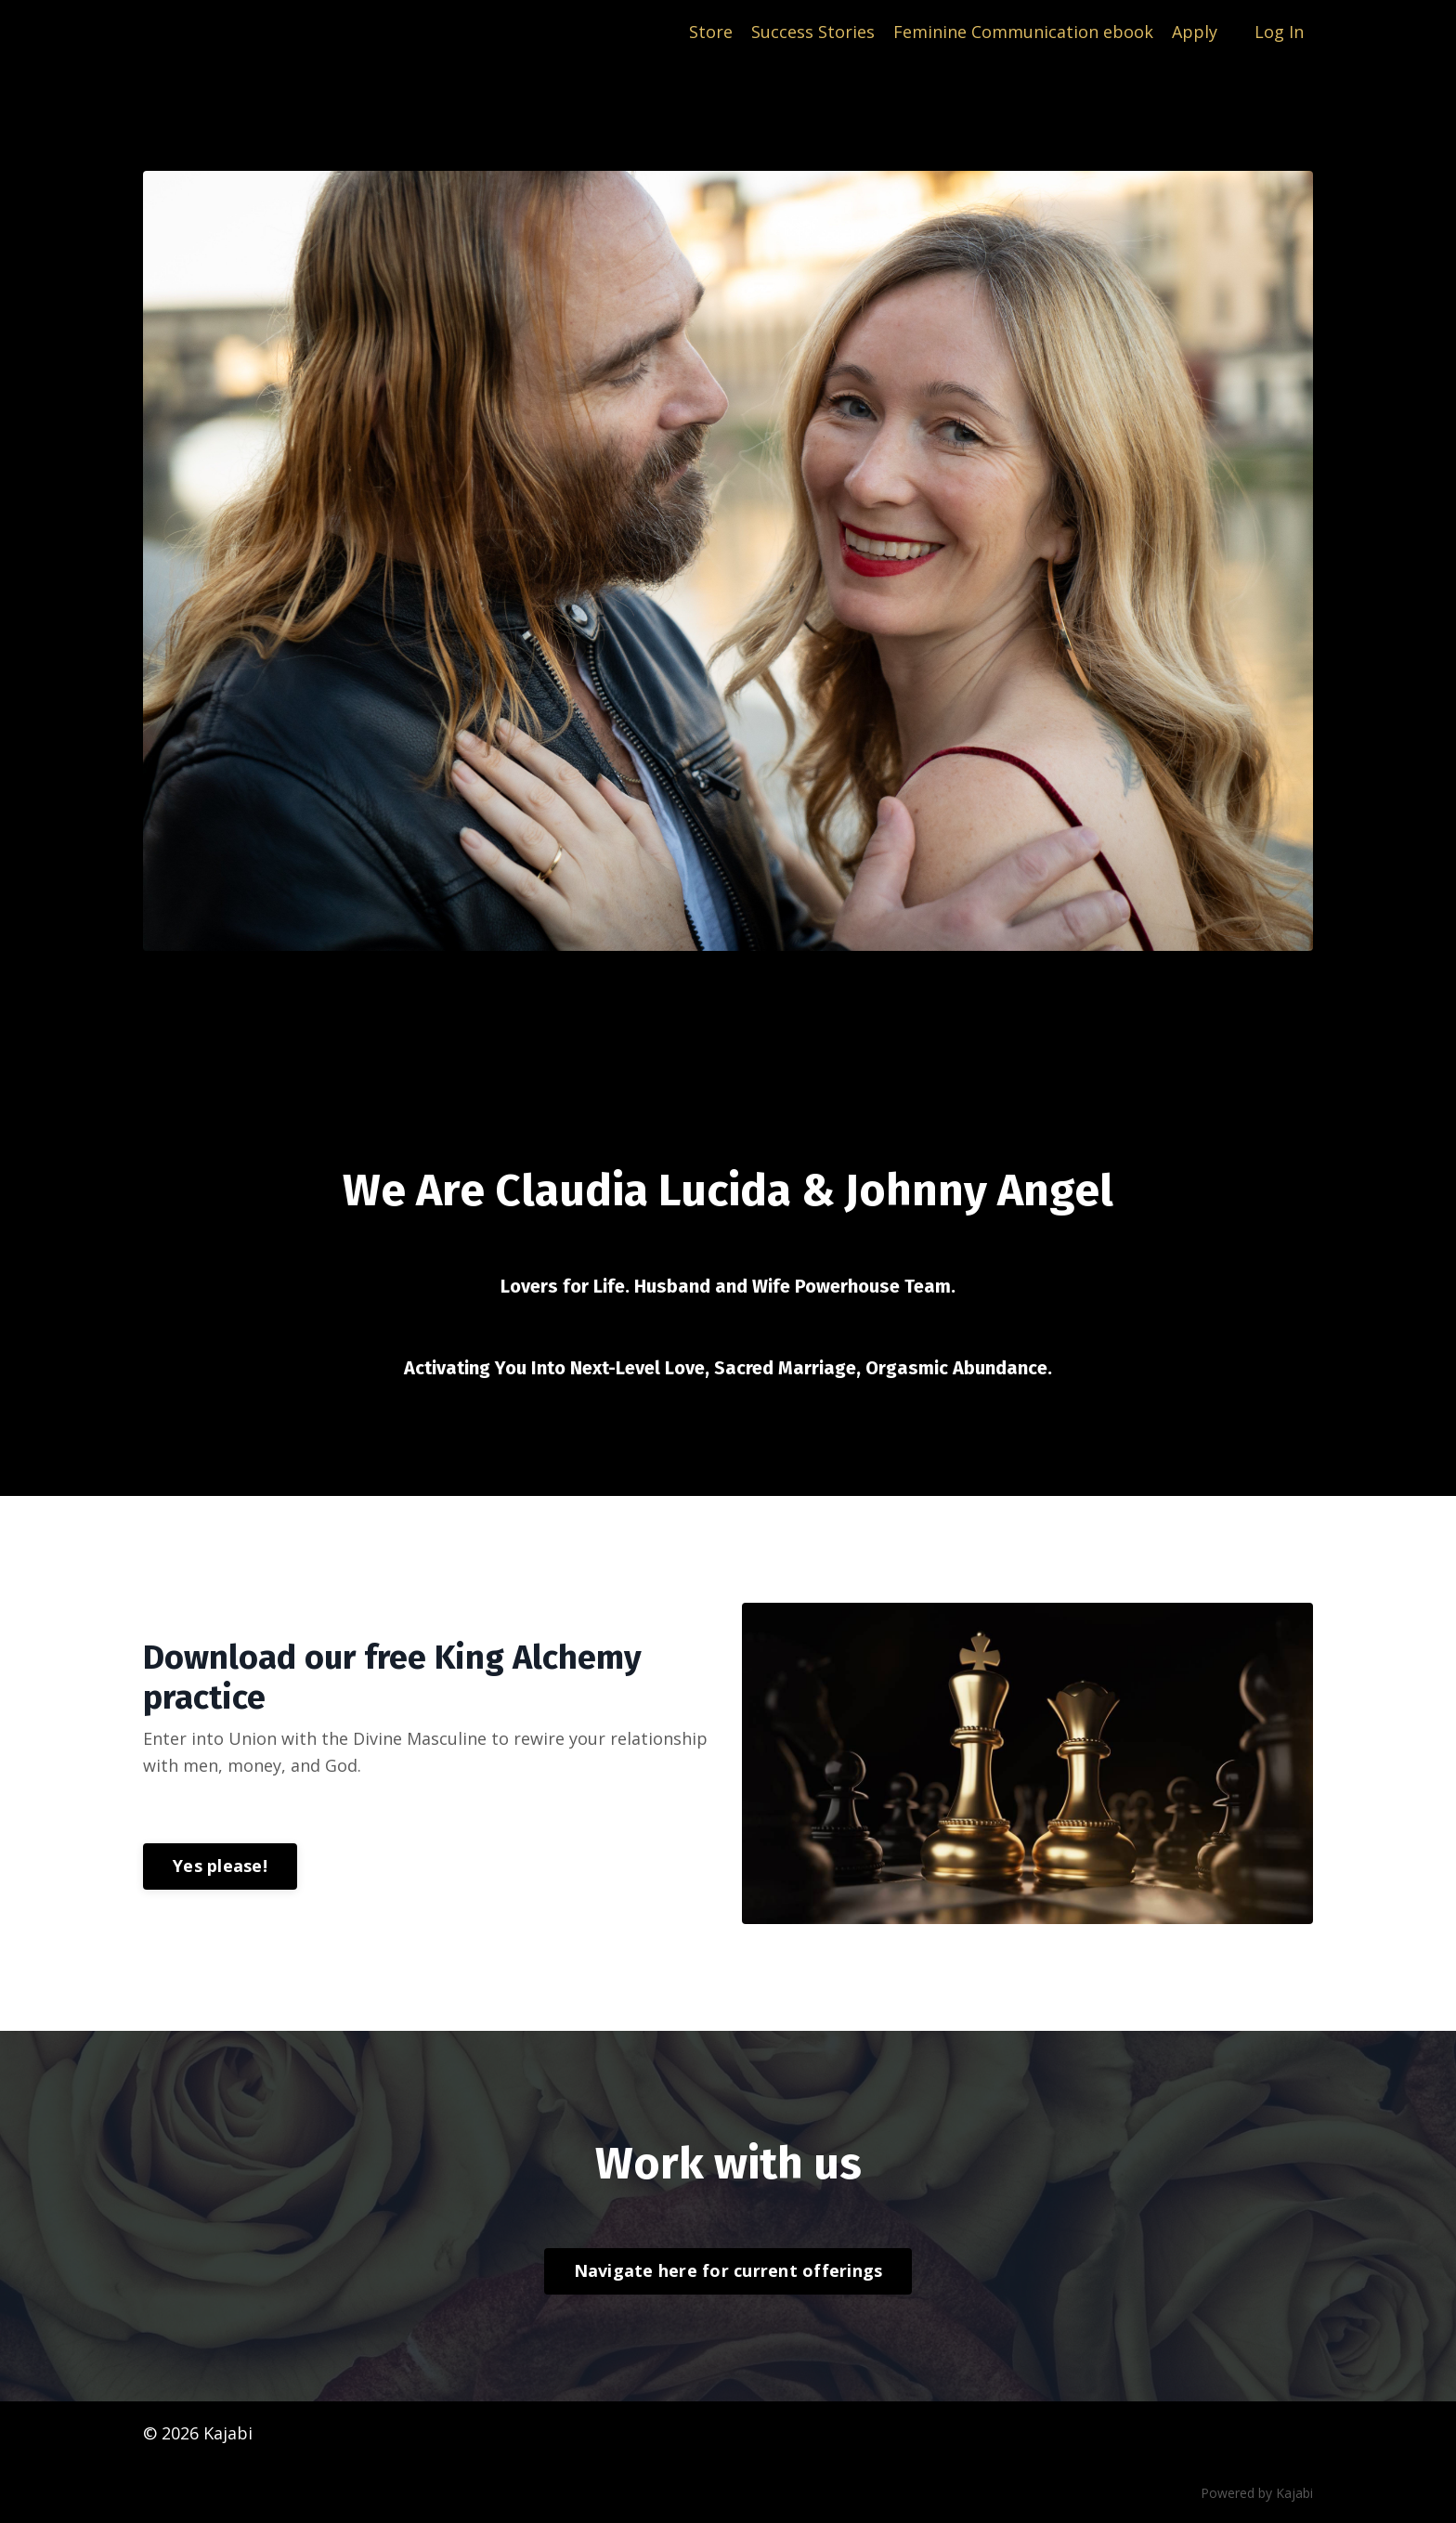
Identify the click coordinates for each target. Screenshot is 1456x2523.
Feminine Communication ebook (1023, 31)
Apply (1194, 31)
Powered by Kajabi (1257, 2493)
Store (711, 31)
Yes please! (220, 1865)
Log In (1279, 31)
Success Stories (813, 31)
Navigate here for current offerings (728, 2270)
